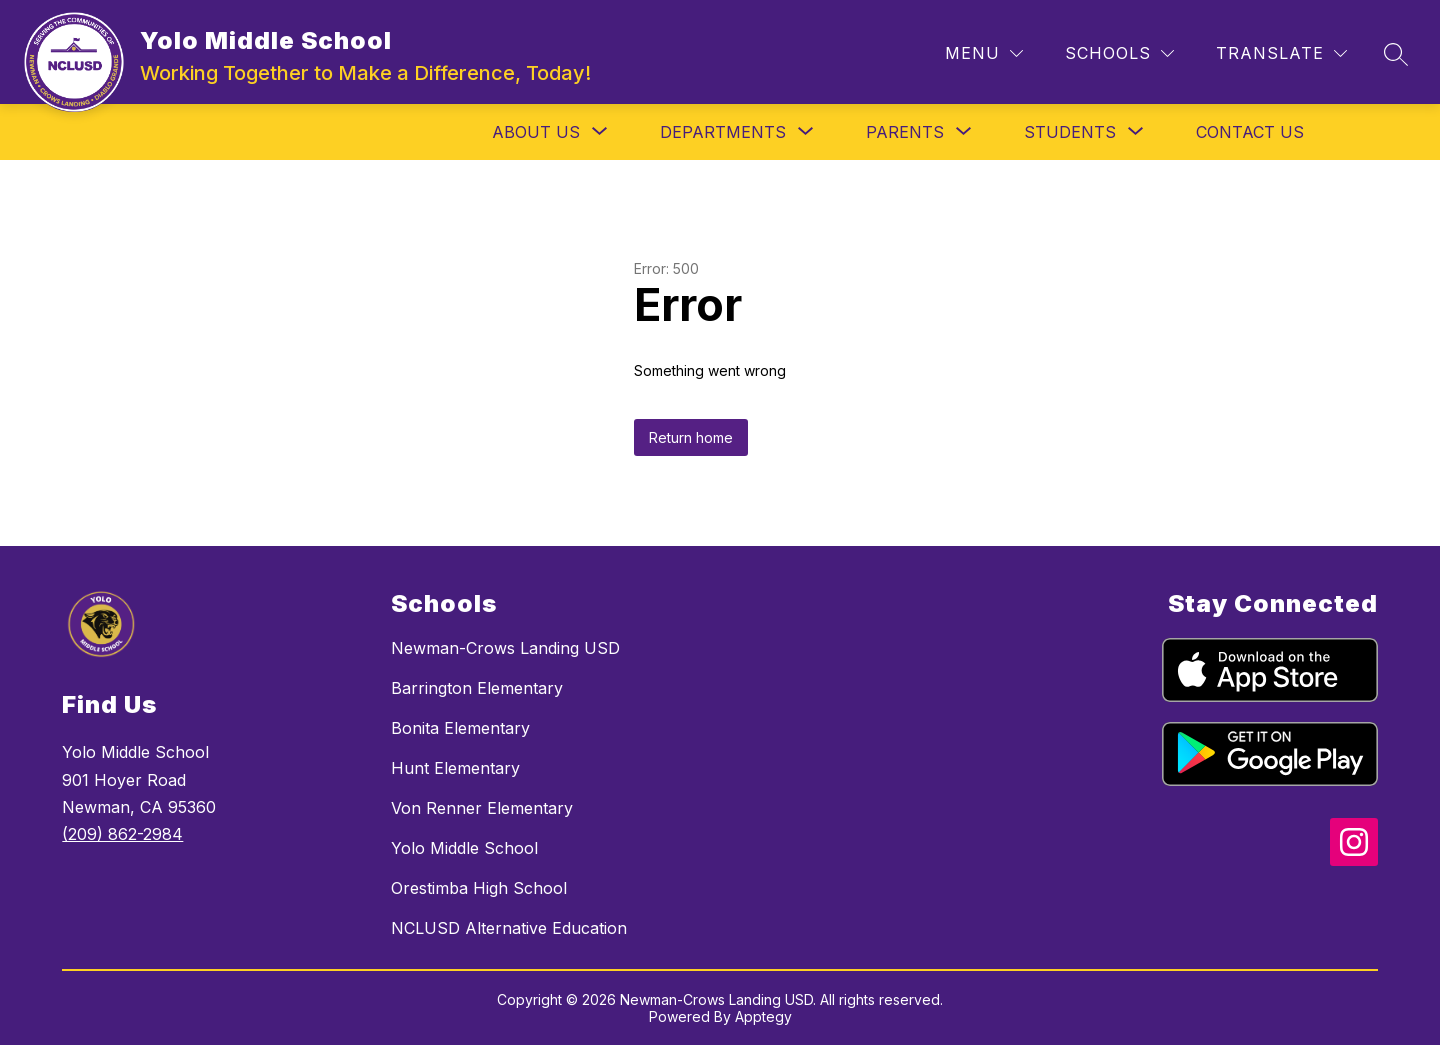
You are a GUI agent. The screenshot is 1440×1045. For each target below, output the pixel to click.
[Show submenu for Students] (1070, 132)
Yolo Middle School (464, 848)
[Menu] (984, 53)
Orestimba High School (479, 888)
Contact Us (1250, 132)
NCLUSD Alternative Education (509, 928)
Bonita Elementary (460, 728)
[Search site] (1396, 54)
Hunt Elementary (455, 768)
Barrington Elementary (477, 688)
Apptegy (763, 1016)
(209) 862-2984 (122, 834)
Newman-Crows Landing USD (505, 648)
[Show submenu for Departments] (723, 132)
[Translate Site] (1281, 53)
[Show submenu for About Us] (536, 132)
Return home (691, 437)
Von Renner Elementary (482, 808)
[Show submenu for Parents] (905, 132)
